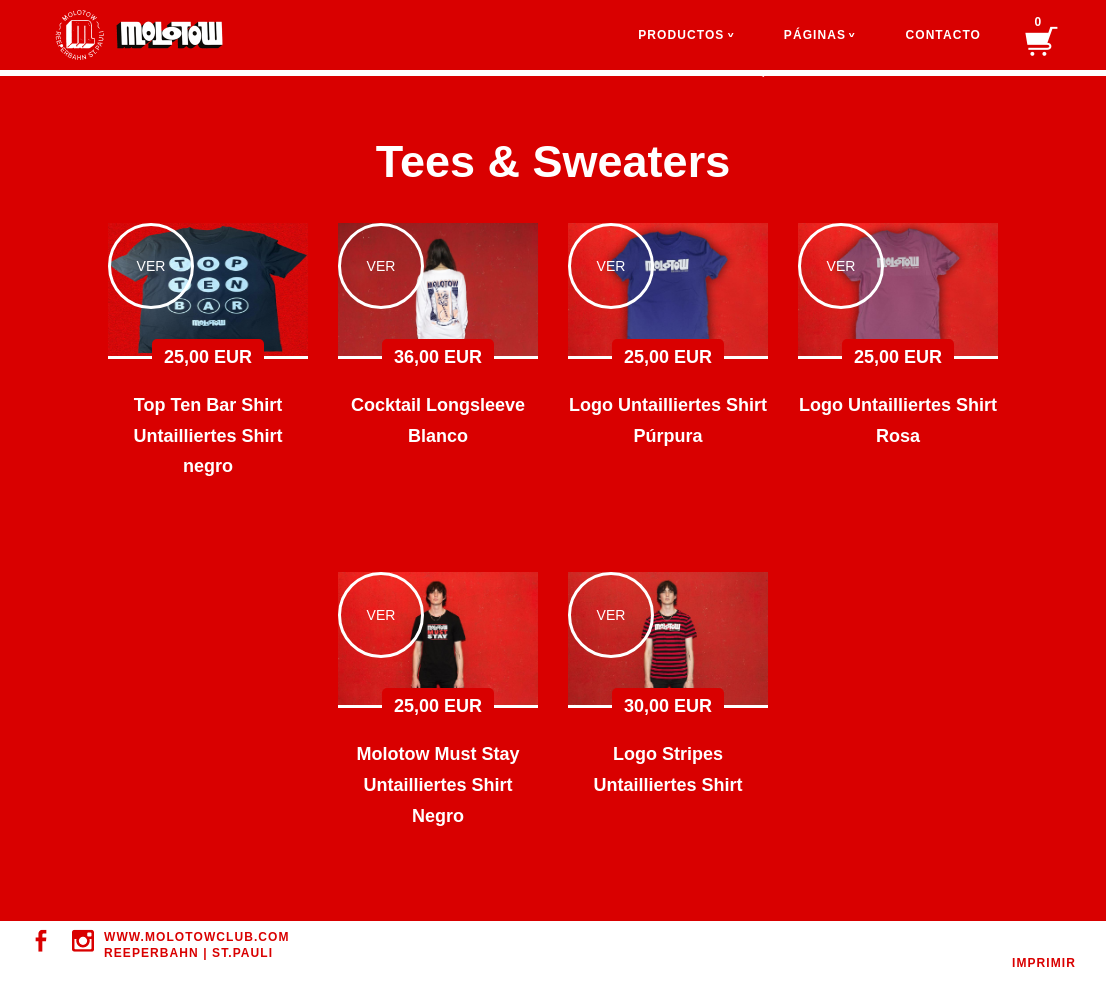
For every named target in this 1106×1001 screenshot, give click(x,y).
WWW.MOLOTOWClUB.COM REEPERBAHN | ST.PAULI (197, 945)
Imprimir (1044, 963)
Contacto (943, 35)
